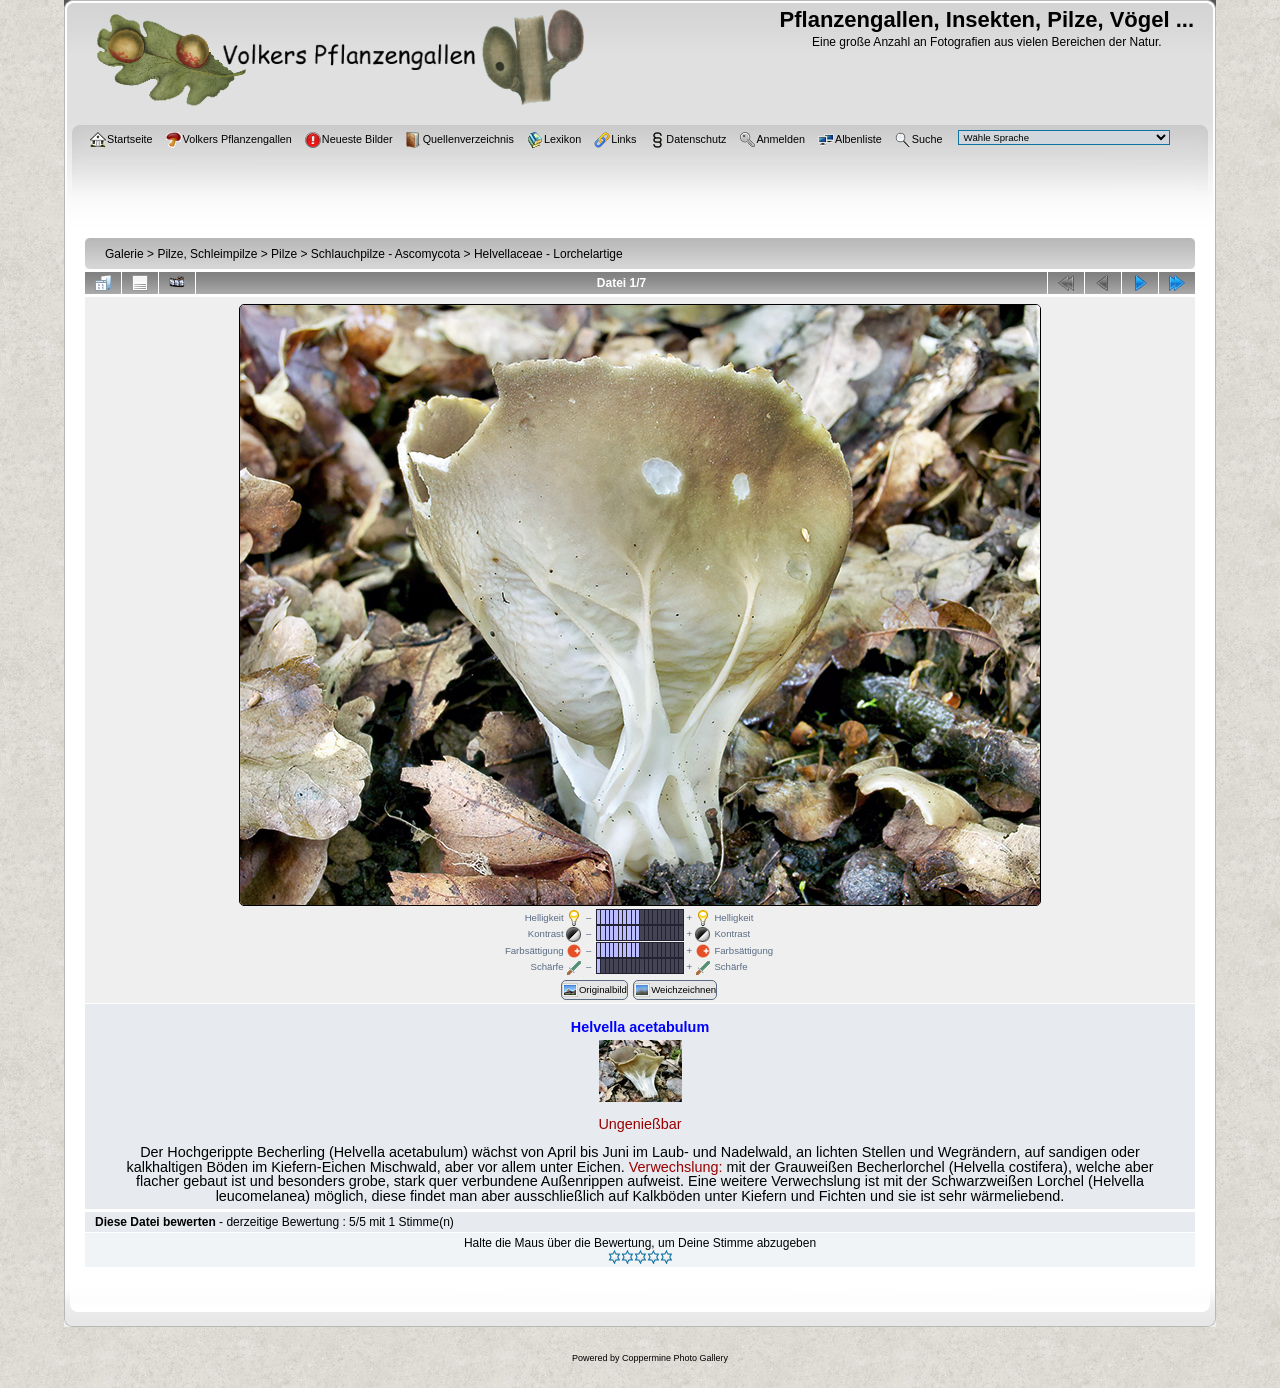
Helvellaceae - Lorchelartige (548, 254)
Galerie (124, 254)
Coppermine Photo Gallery (675, 1358)
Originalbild (594, 990)
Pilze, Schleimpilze (207, 254)
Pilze (284, 254)
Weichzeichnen (675, 990)
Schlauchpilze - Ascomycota (385, 254)
